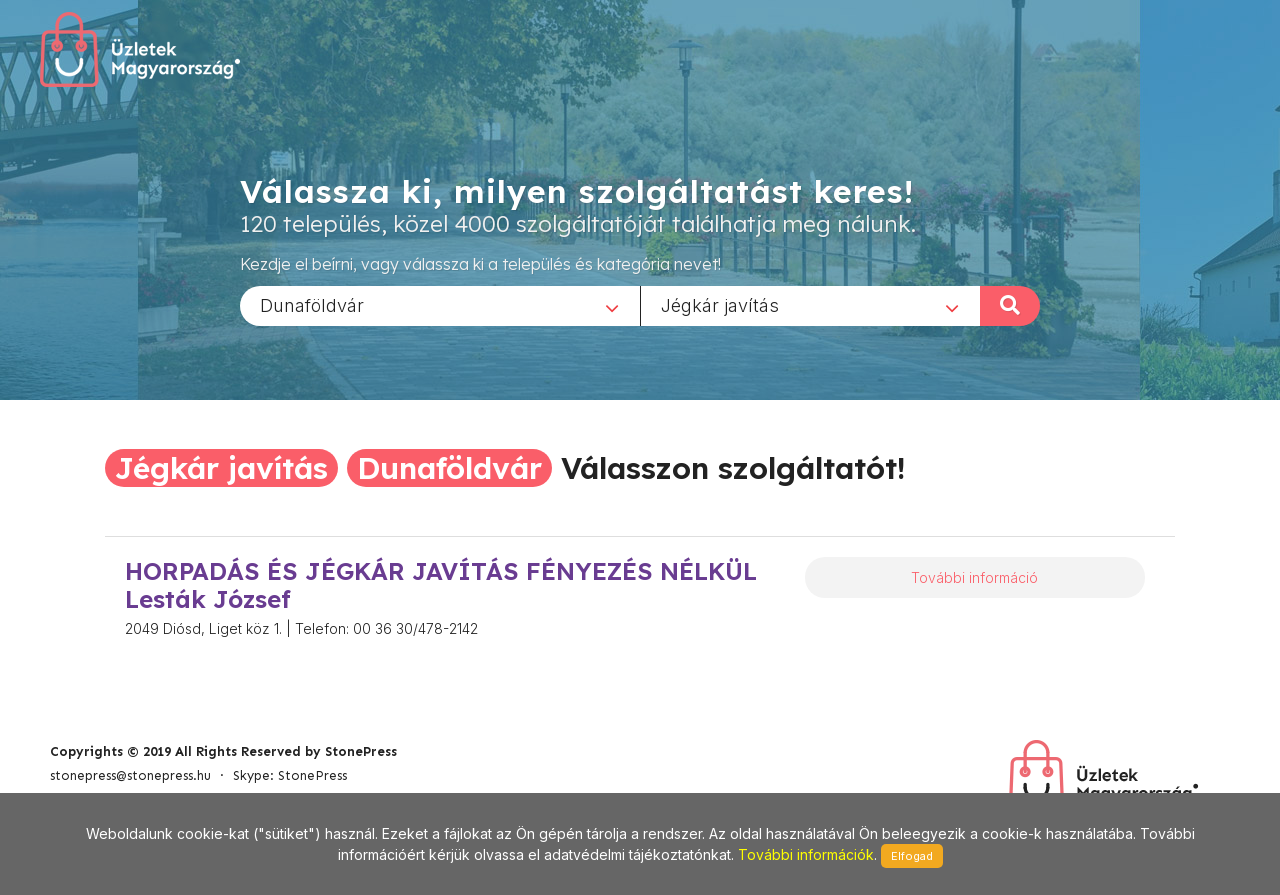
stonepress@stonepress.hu (130, 775)
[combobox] (440, 305)
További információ (974, 577)
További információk (806, 854)
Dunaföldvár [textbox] (312, 304)
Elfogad (912, 856)
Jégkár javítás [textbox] (720, 304)
